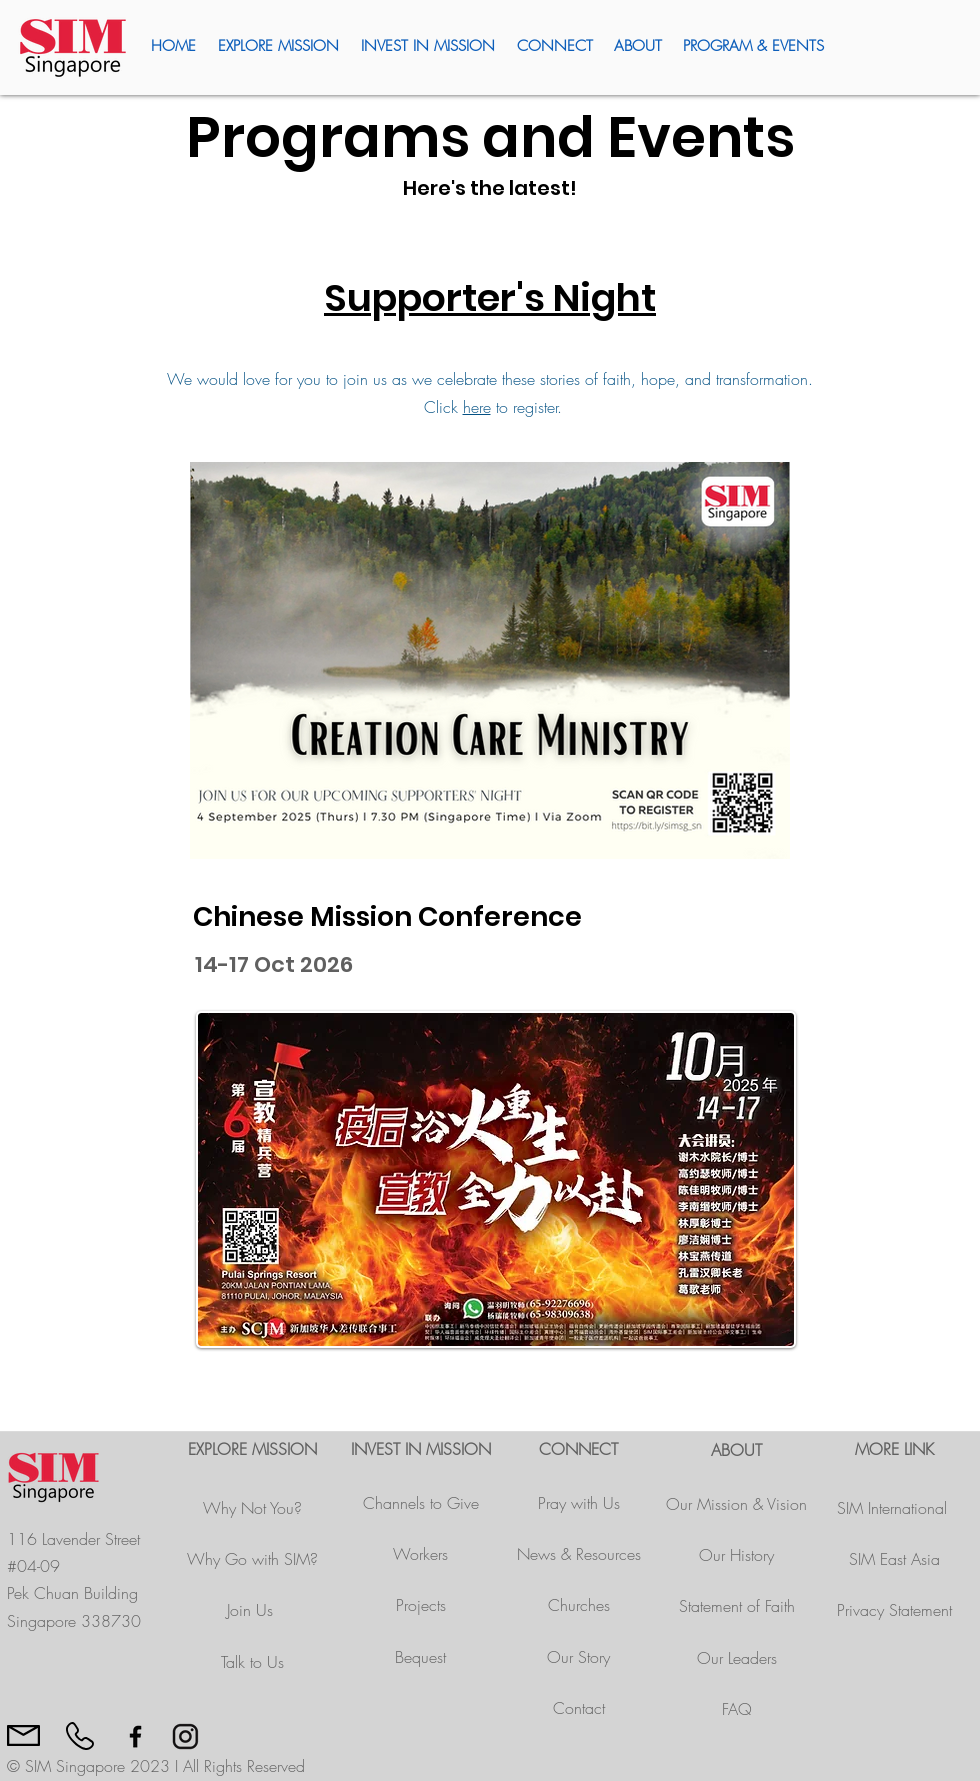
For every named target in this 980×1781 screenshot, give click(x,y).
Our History (736, 1555)
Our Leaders (737, 1658)
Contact (579, 1708)
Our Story (578, 1657)
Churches (579, 1605)
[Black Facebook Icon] (135, 1736)
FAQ (737, 1709)
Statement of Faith (737, 1606)
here (477, 407)
